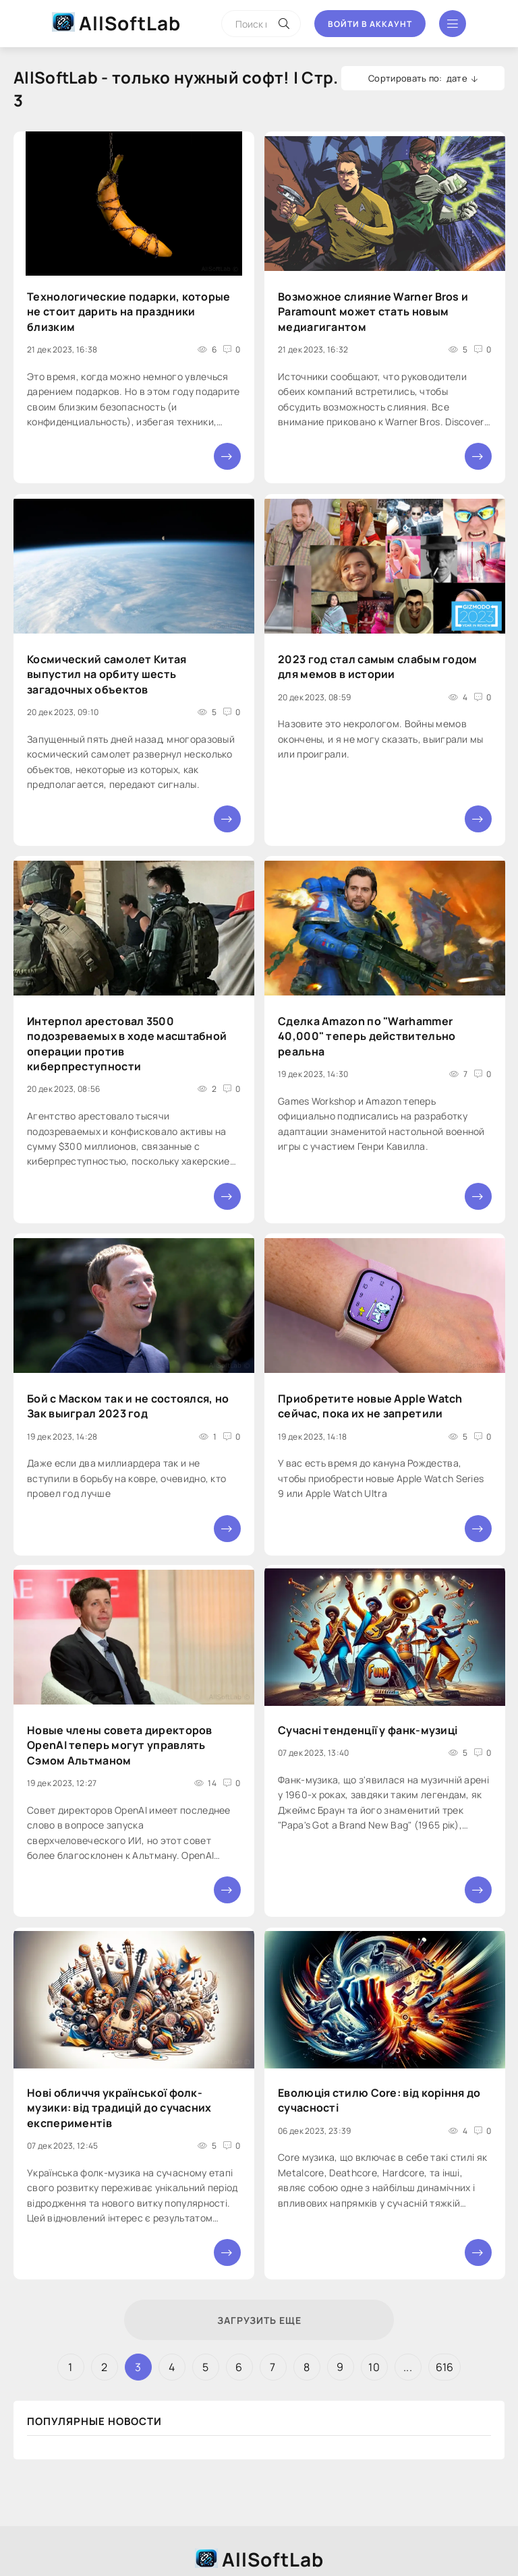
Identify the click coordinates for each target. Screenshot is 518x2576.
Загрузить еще (259, 2320)
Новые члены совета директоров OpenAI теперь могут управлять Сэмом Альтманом (119, 1745)
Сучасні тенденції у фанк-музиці (367, 1730)
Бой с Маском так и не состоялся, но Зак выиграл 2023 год (128, 1406)
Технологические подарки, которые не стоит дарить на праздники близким (129, 311)
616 (445, 2367)
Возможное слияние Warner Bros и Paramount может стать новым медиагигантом (373, 311)
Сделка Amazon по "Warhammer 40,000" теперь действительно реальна (366, 1036)
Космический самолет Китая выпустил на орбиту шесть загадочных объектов (107, 674)
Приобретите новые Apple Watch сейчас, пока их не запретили (370, 1406)
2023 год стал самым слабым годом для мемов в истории (378, 666)
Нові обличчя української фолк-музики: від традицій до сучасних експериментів (119, 2107)
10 (374, 2367)
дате (457, 78)
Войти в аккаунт (370, 24)
